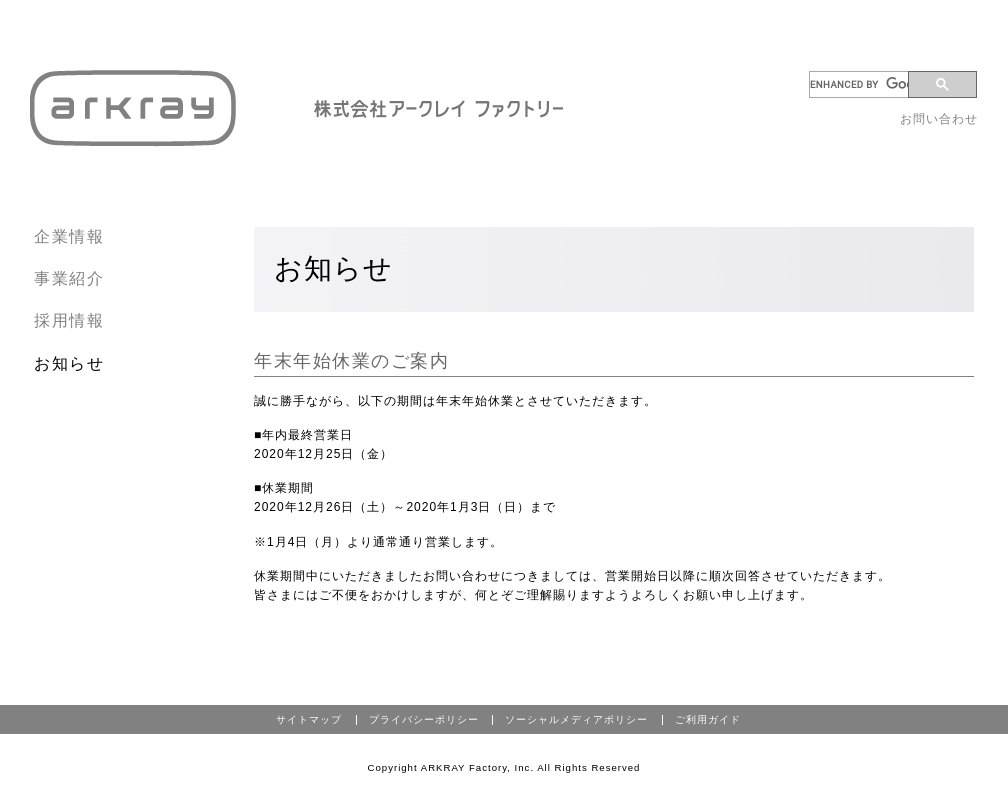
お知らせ (69, 363)
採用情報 (69, 320)
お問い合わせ (939, 119)
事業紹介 (69, 278)
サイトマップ (309, 719)
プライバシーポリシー (424, 719)
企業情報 (69, 236)
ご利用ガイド (708, 719)
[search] (862, 84)
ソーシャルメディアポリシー (576, 719)
